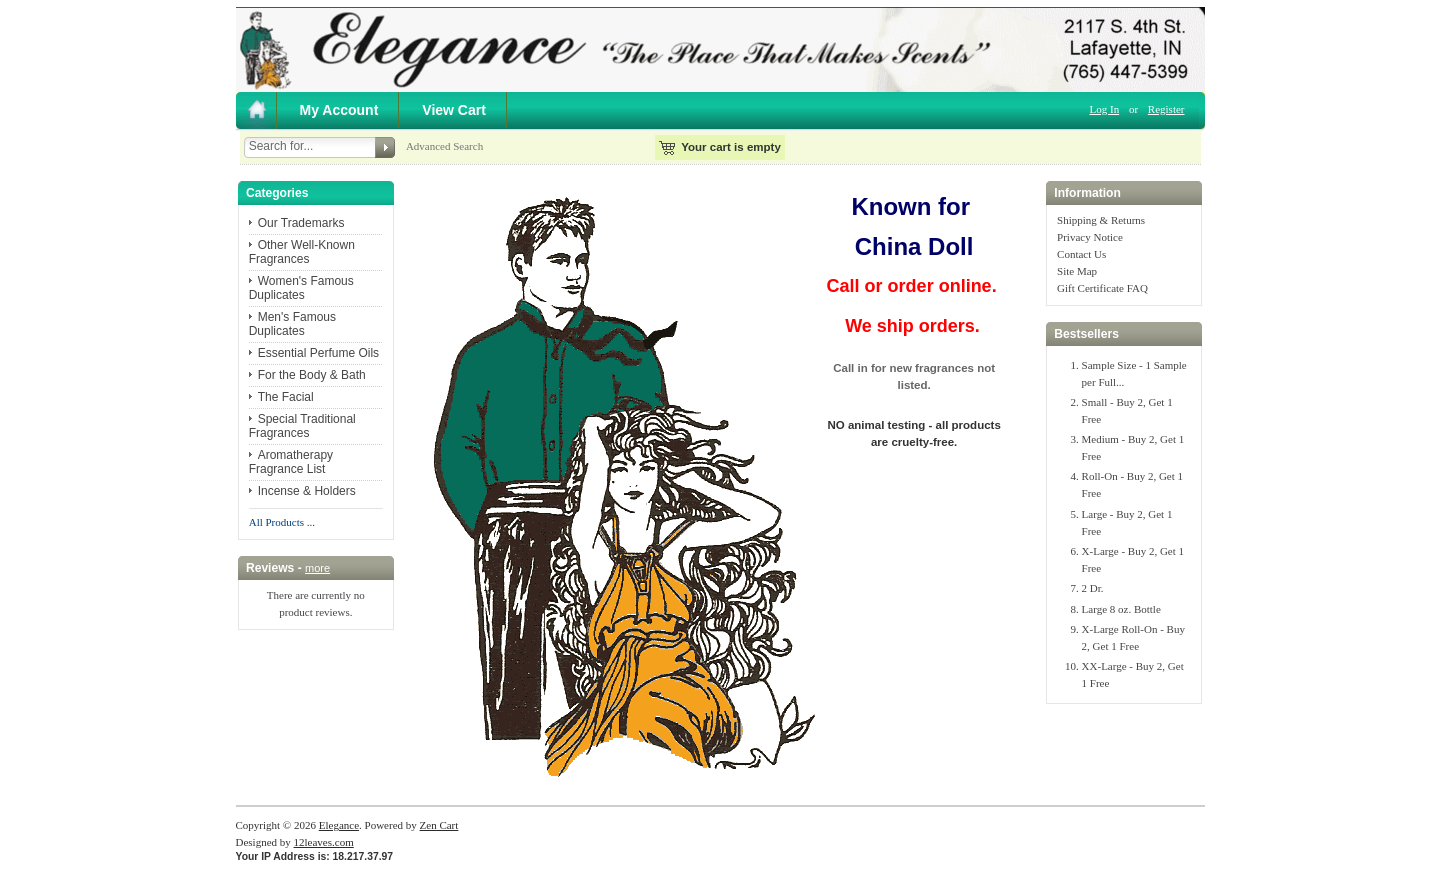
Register (1166, 109)
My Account (339, 110)
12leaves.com (324, 842)
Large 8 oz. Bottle (1121, 609)
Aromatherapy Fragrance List (291, 462)
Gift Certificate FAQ (1102, 288)
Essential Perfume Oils (318, 353)
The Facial (286, 397)
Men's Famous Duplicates (292, 324)
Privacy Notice (1090, 237)
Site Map (1077, 271)
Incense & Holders (307, 491)
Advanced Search (444, 146)
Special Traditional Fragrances (302, 426)
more (317, 568)
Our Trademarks (301, 223)
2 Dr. (1093, 588)
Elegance (339, 825)
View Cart (454, 110)
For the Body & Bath (312, 375)
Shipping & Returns (1101, 220)
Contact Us (1081, 254)
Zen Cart (439, 825)
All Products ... (282, 522)
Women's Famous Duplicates (301, 288)
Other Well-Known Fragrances (302, 252)
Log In (1105, 109)
